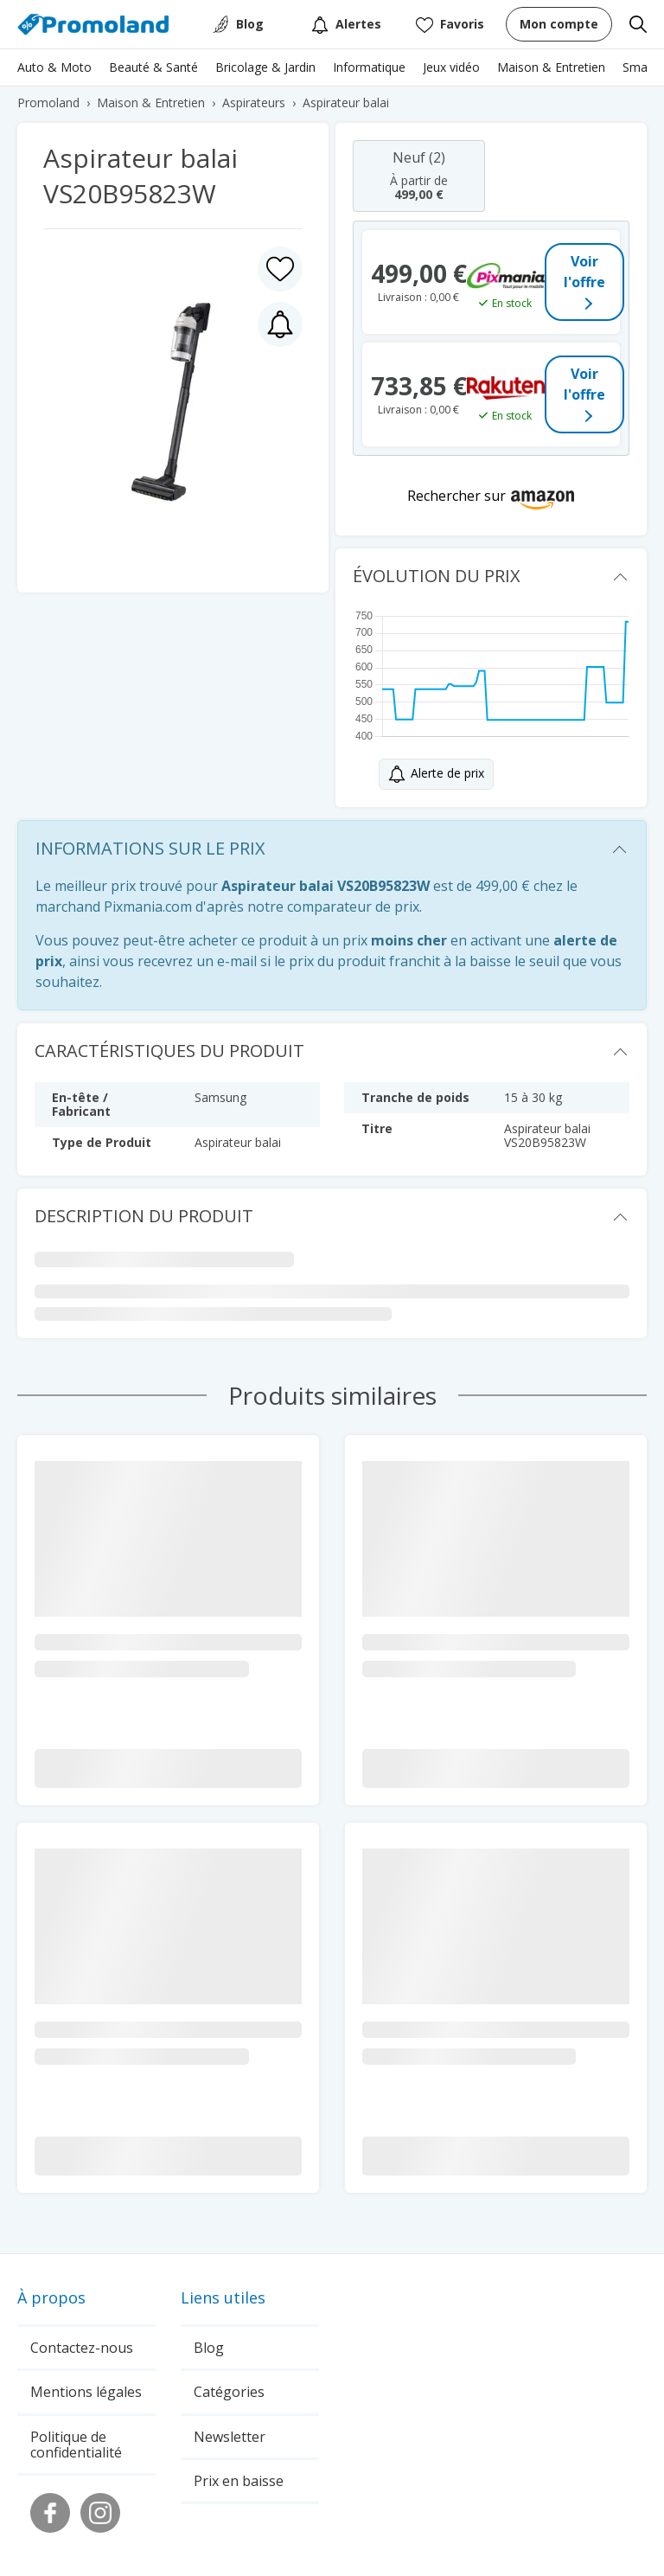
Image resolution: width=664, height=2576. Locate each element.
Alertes (346, 25)
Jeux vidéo (451, 67)
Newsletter (229, 2436)
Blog (250, 24)
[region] (332, 72)
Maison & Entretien (551, 67)
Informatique (369, 67)
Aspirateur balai (346, 102)
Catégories (229, 2391)
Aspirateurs (253, 102)
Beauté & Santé (153, 67)
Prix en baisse (239, 2480)
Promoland (48, 102)
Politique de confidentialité (76, 2444)
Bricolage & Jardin (265, 67)
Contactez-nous (81, 2347)
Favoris (450, 25)
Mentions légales (86, 2391)
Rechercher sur (456, 495)
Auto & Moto (54, 67)
